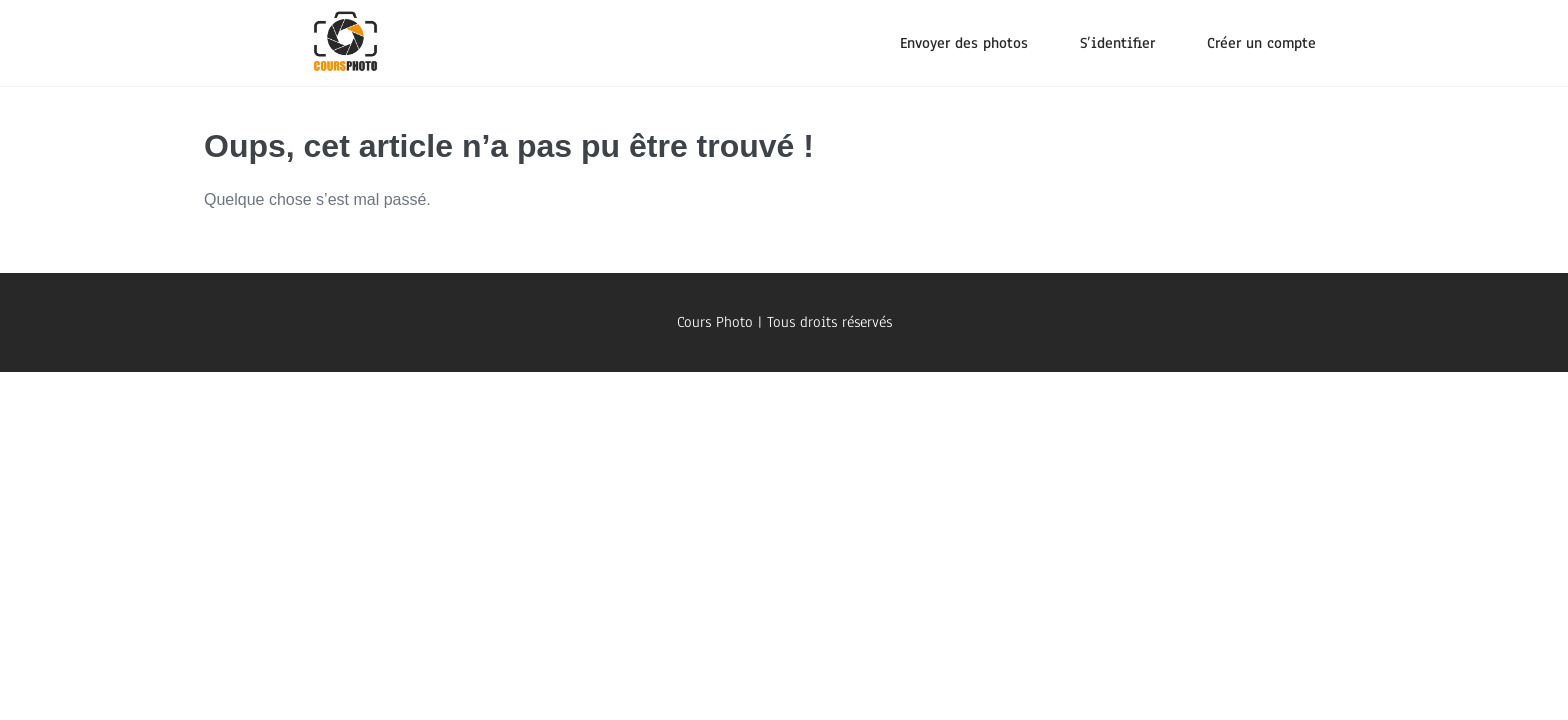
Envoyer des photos (964, 43)
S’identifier (1117, 43)
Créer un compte (1261, 43)
